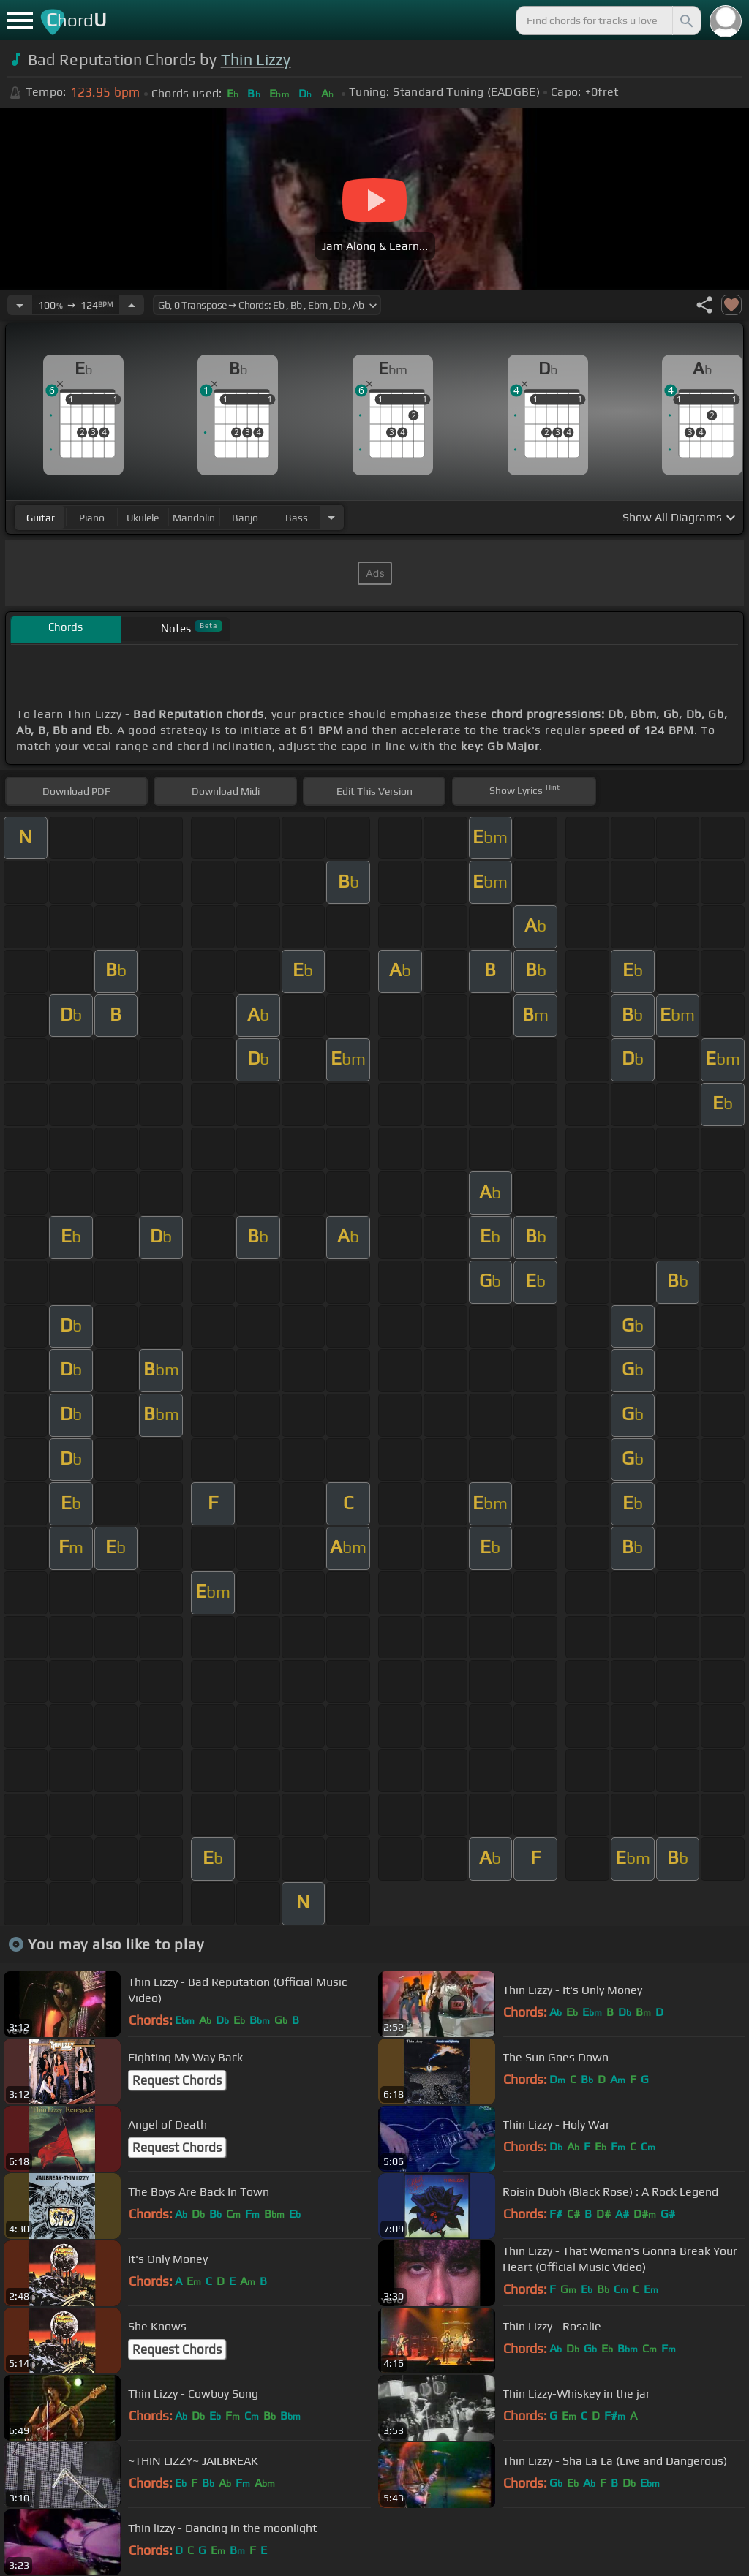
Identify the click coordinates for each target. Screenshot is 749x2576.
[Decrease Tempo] (19, 305)
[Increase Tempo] (131, 305)
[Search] (685, 20)
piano (92, 518)
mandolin (194, 518)
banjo (245, 518)
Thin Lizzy (256, 59)
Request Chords (177, 2080)
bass (296, 518)
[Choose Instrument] (331, 517)
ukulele (143, 518)
